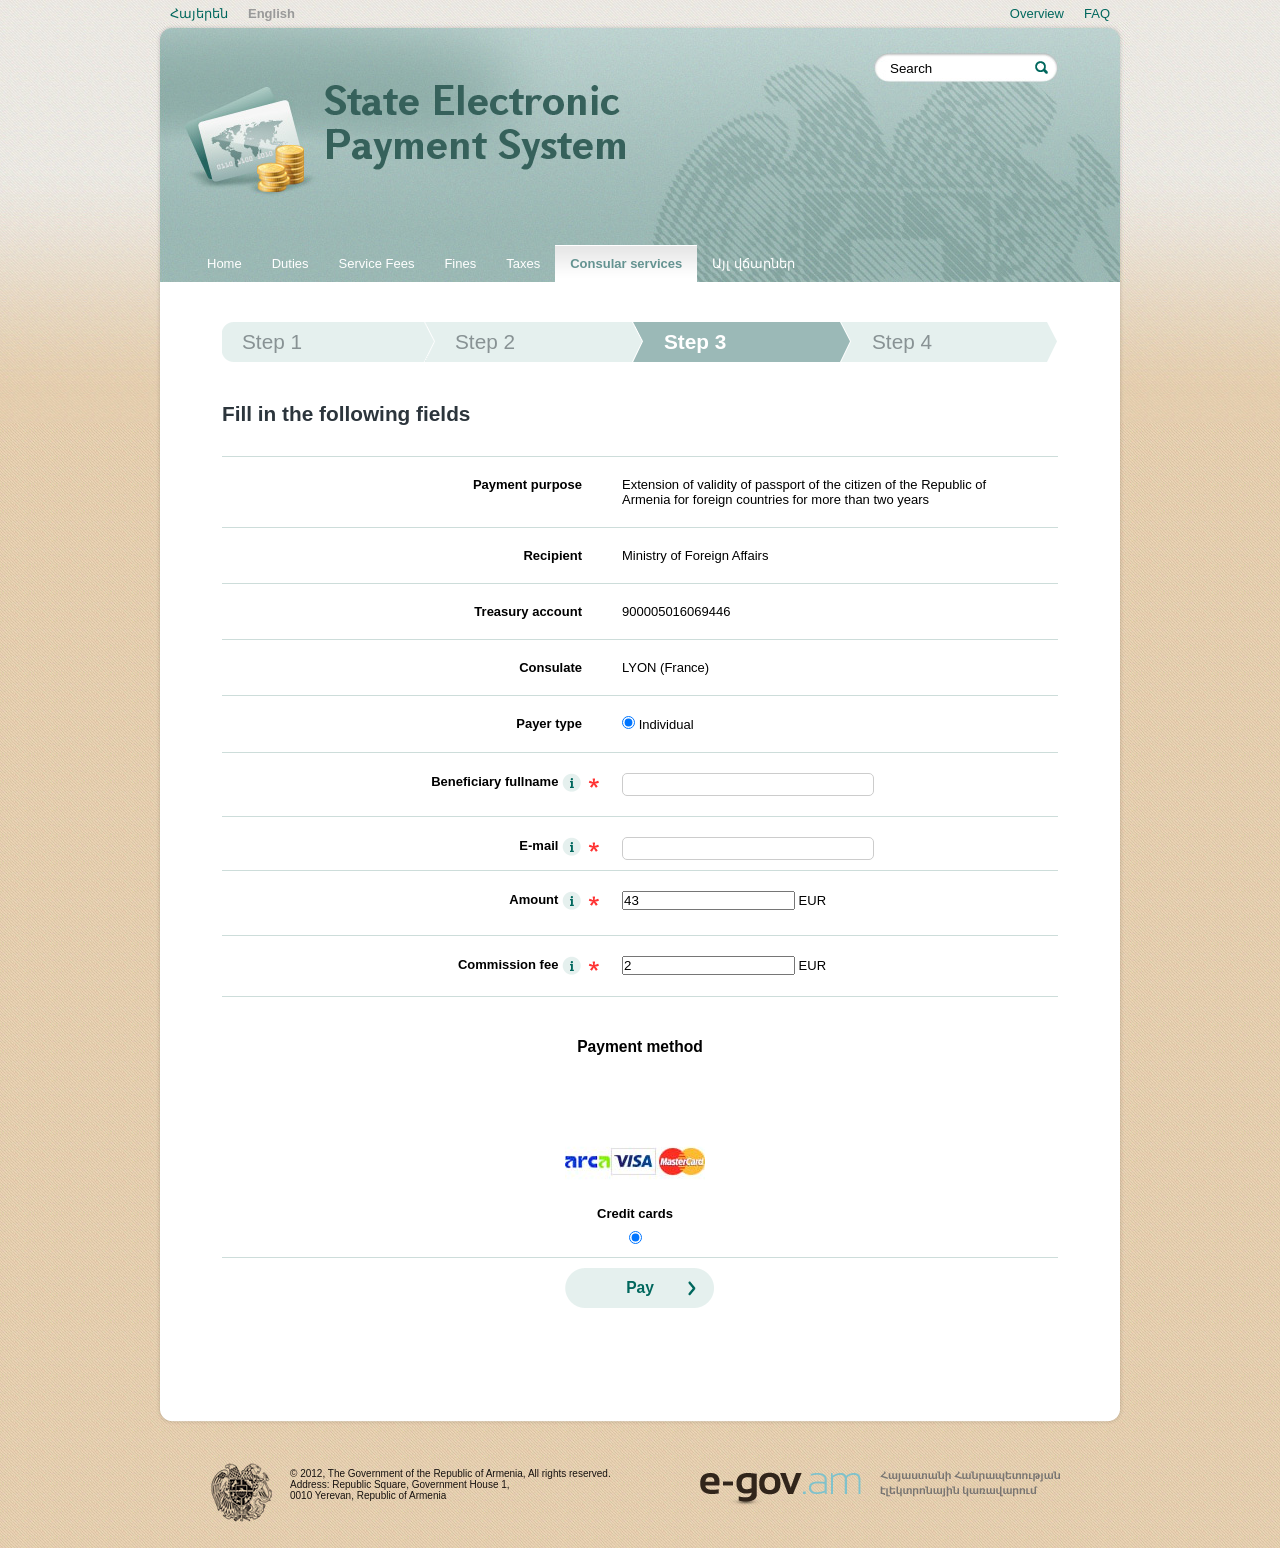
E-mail (538, 845)
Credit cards (635, 1213)
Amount (533, 899)
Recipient (552, 555)
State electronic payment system (530, 142)
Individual (666, 724)
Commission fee (508, 964)
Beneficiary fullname (494, 781)
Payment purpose (527, 484)
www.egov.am (880, 1479)
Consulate (550, 667)
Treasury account (528, 611)
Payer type (549, 723)
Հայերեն (199, 13)
